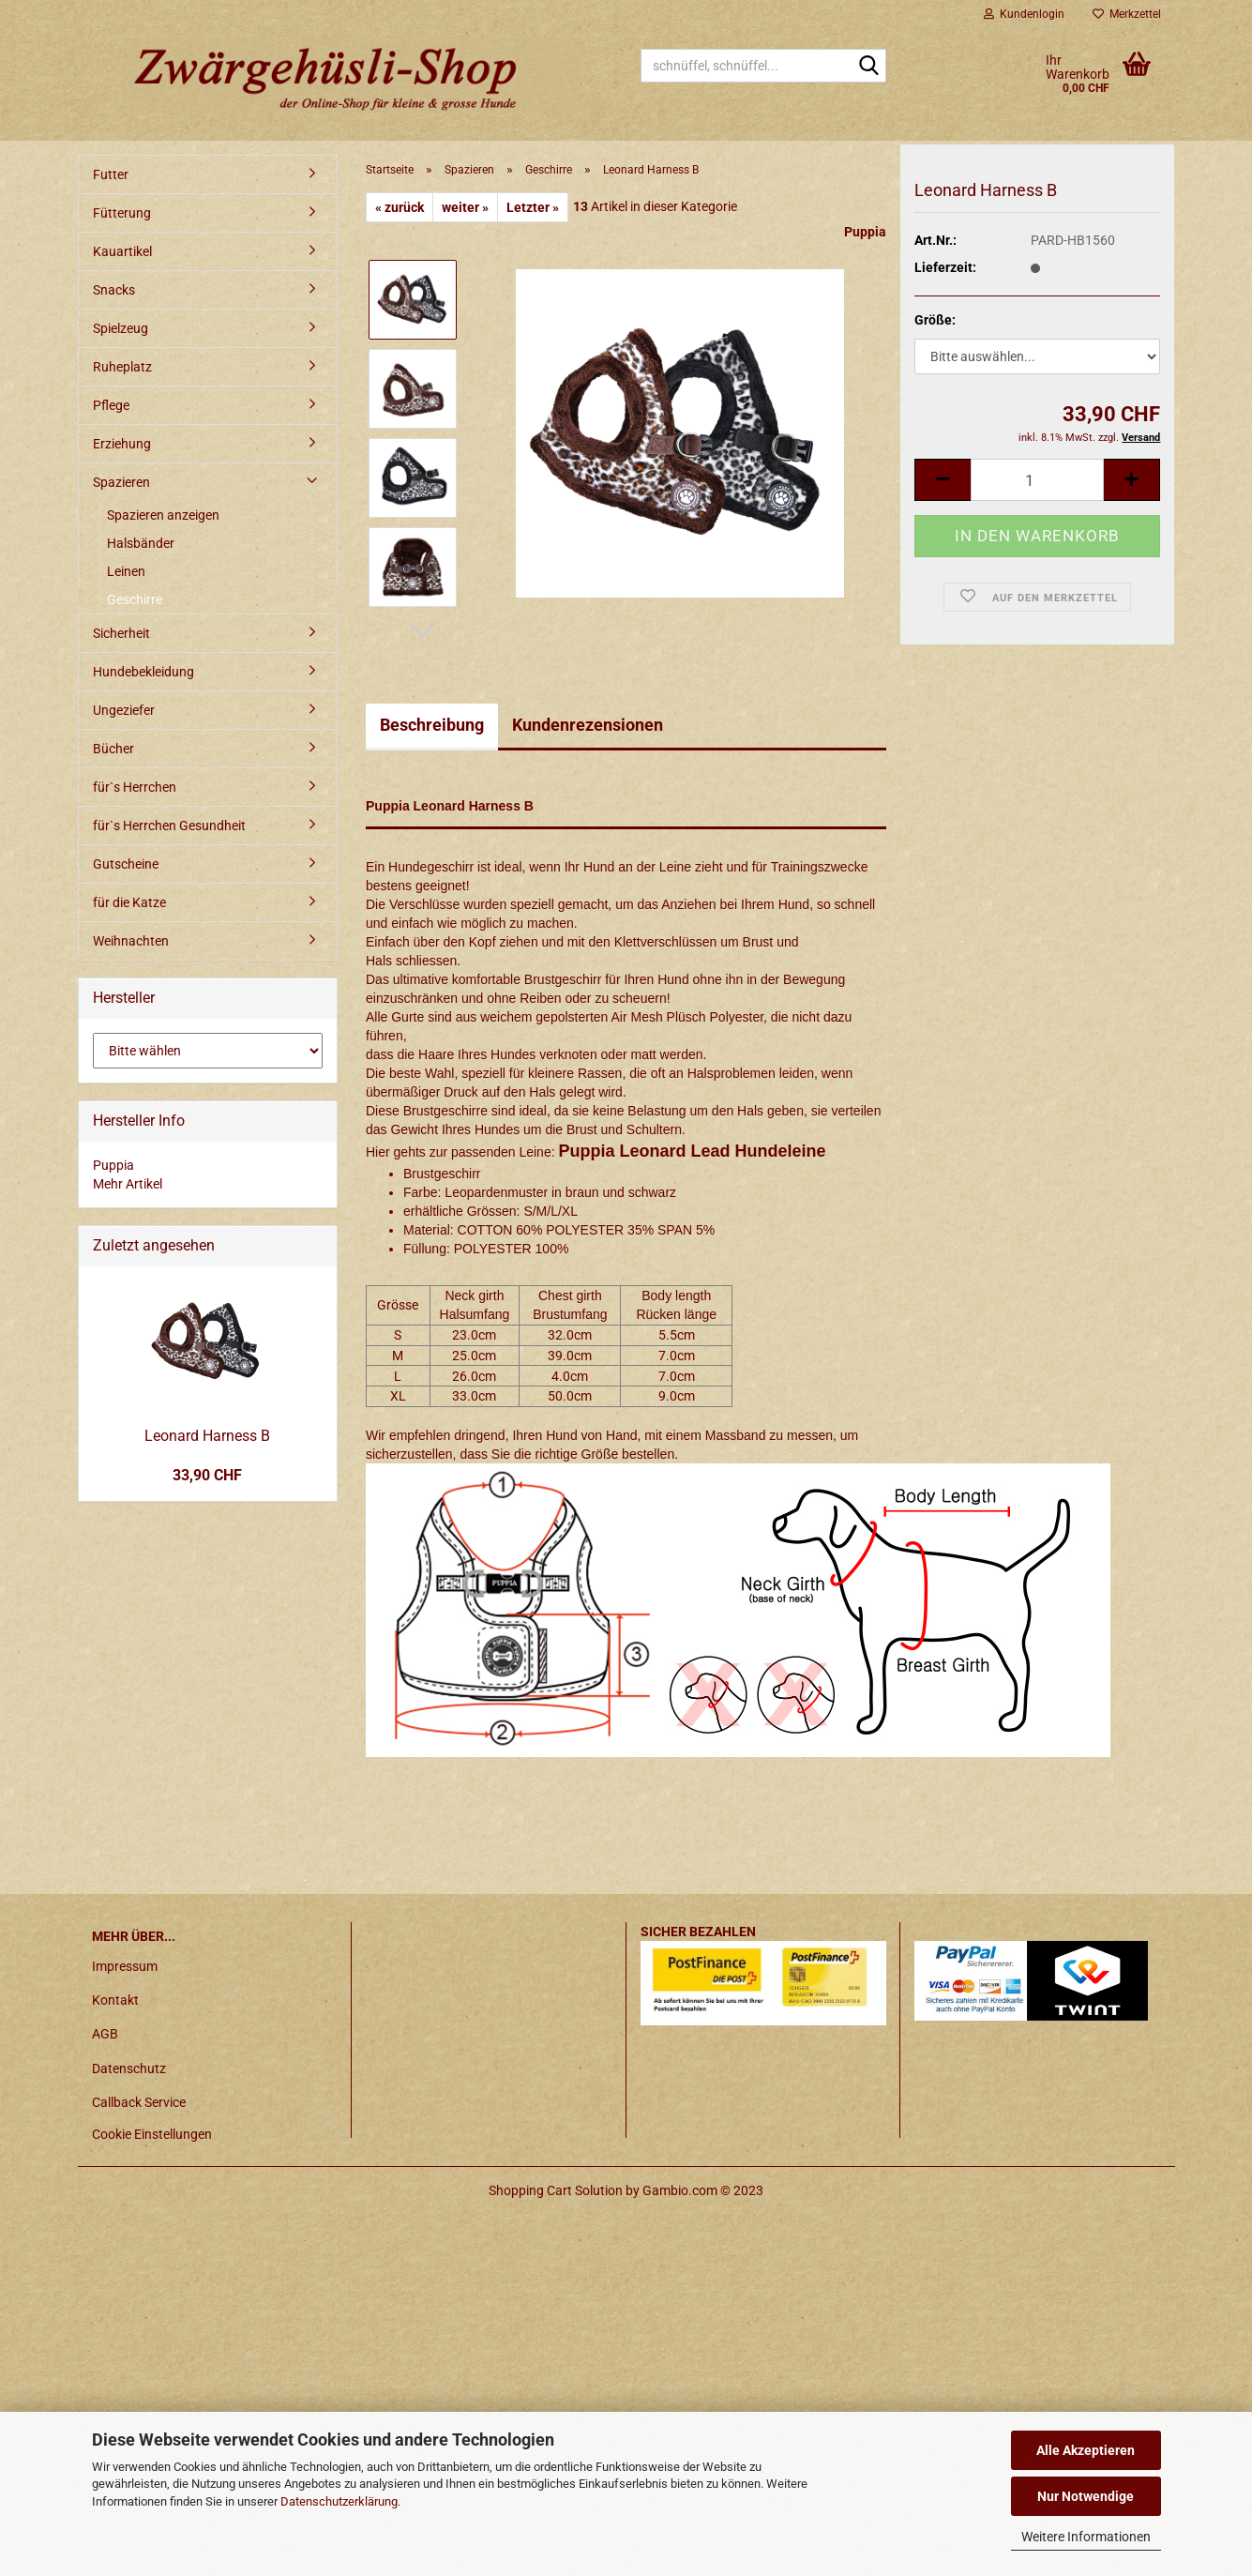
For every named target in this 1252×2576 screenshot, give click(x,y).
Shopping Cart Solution (556, 2190)
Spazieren (121, 482)
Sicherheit (121, 633)
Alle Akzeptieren (1085, 2450)
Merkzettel (1127, 14)
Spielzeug (120, 328)
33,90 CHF (207, 1475)
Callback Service (139, 2102)
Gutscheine (125, 863)
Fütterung (122, 212)
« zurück (399, 207)
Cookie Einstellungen (152, 2134)
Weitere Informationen (1086, 2536)
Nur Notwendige (1085, 2496)
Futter (110, 174)
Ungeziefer (124, 710)
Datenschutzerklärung (339, 2501)
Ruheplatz (122, 366)
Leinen (126, 571)
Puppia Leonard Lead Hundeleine (691, 1151)
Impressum (125, 1966)
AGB (105, 2033)
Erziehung (122, 443)
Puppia (865, 231)
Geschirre (134, 599)
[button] (422, 630)
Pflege (111, 405)
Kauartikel (122, 251)
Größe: (935, 330)
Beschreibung (432, 725)
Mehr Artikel (127, 1183)
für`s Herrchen (134, 787)
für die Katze (129, 902)
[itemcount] (1037, 491)
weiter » (465, 207)
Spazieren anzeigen (163, 515)
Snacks (114, 289)
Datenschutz (129, 2068)
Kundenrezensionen (587, 725)
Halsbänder (140, 543)
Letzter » (532, 207)
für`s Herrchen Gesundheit (169, 825)
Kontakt (115, 2000)
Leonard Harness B (207, 1436)
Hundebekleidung (143, 671)
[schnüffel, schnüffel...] (868, 66)
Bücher (113, 748)
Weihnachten (131, 940)
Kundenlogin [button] (1024, 14)
